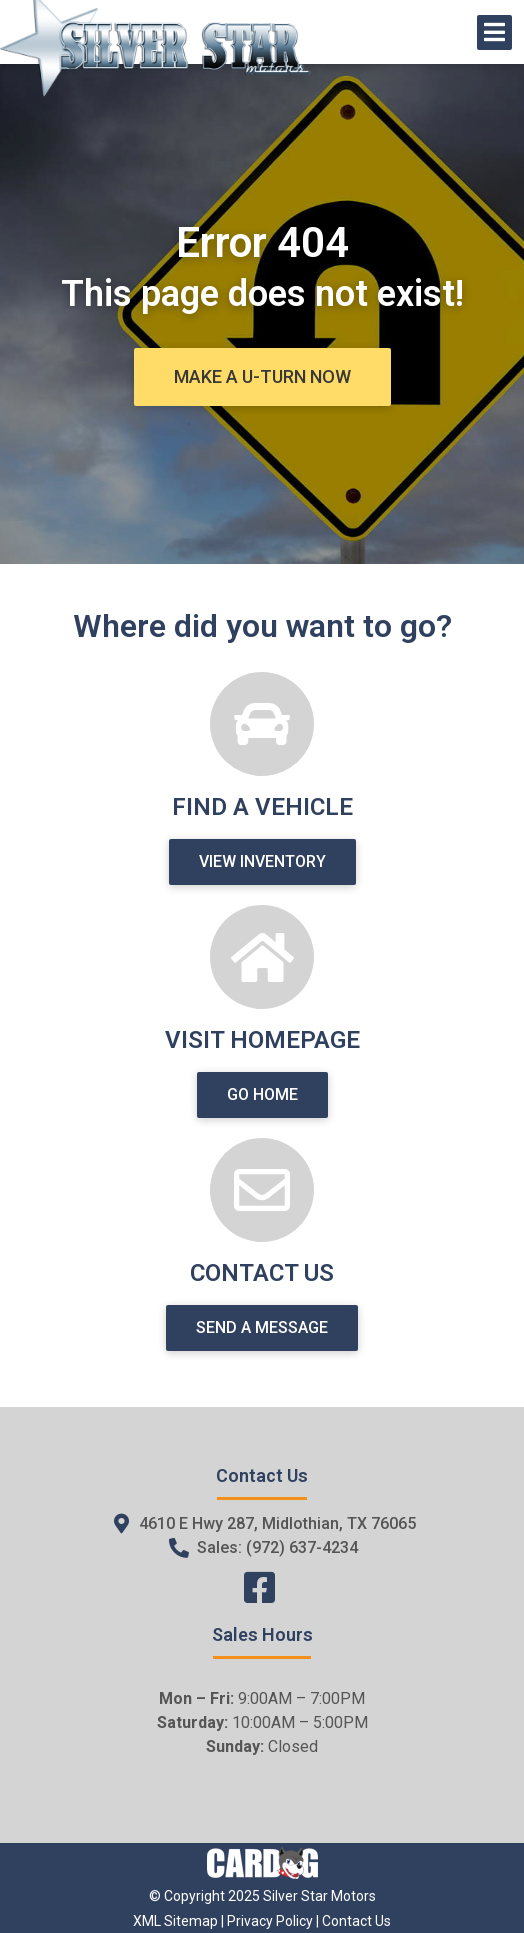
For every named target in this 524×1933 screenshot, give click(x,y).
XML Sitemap (175, 1921)
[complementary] (464, 1873)
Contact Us (356, 1921)
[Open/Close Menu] (494, 32)
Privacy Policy (270, 1921)
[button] (262, 377)
